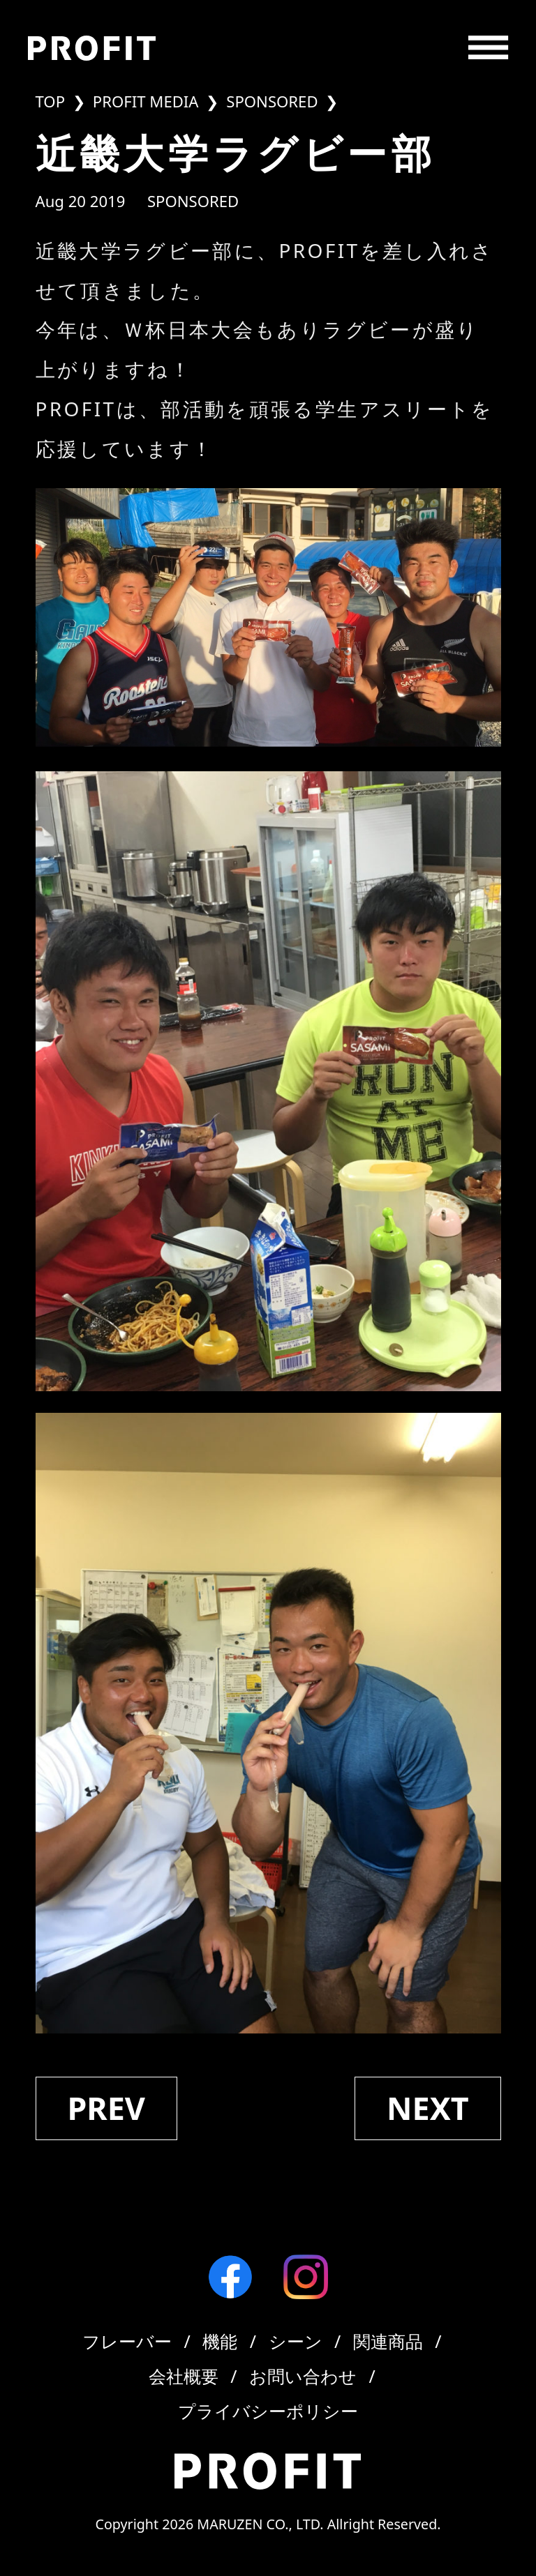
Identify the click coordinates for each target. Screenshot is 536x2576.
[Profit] (92, 48)
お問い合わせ (303, 2376)
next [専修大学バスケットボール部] (428, 2107)
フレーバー (127, 2341)
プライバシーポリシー (268, 2411)
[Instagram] (305, 2277)
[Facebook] (230, 2277)
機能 (219, 2341)
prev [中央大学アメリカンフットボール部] (106, 2107)
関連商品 (388, 2341)
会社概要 (183, 2376)
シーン (295, 2341)
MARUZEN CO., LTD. (260, 2524)
